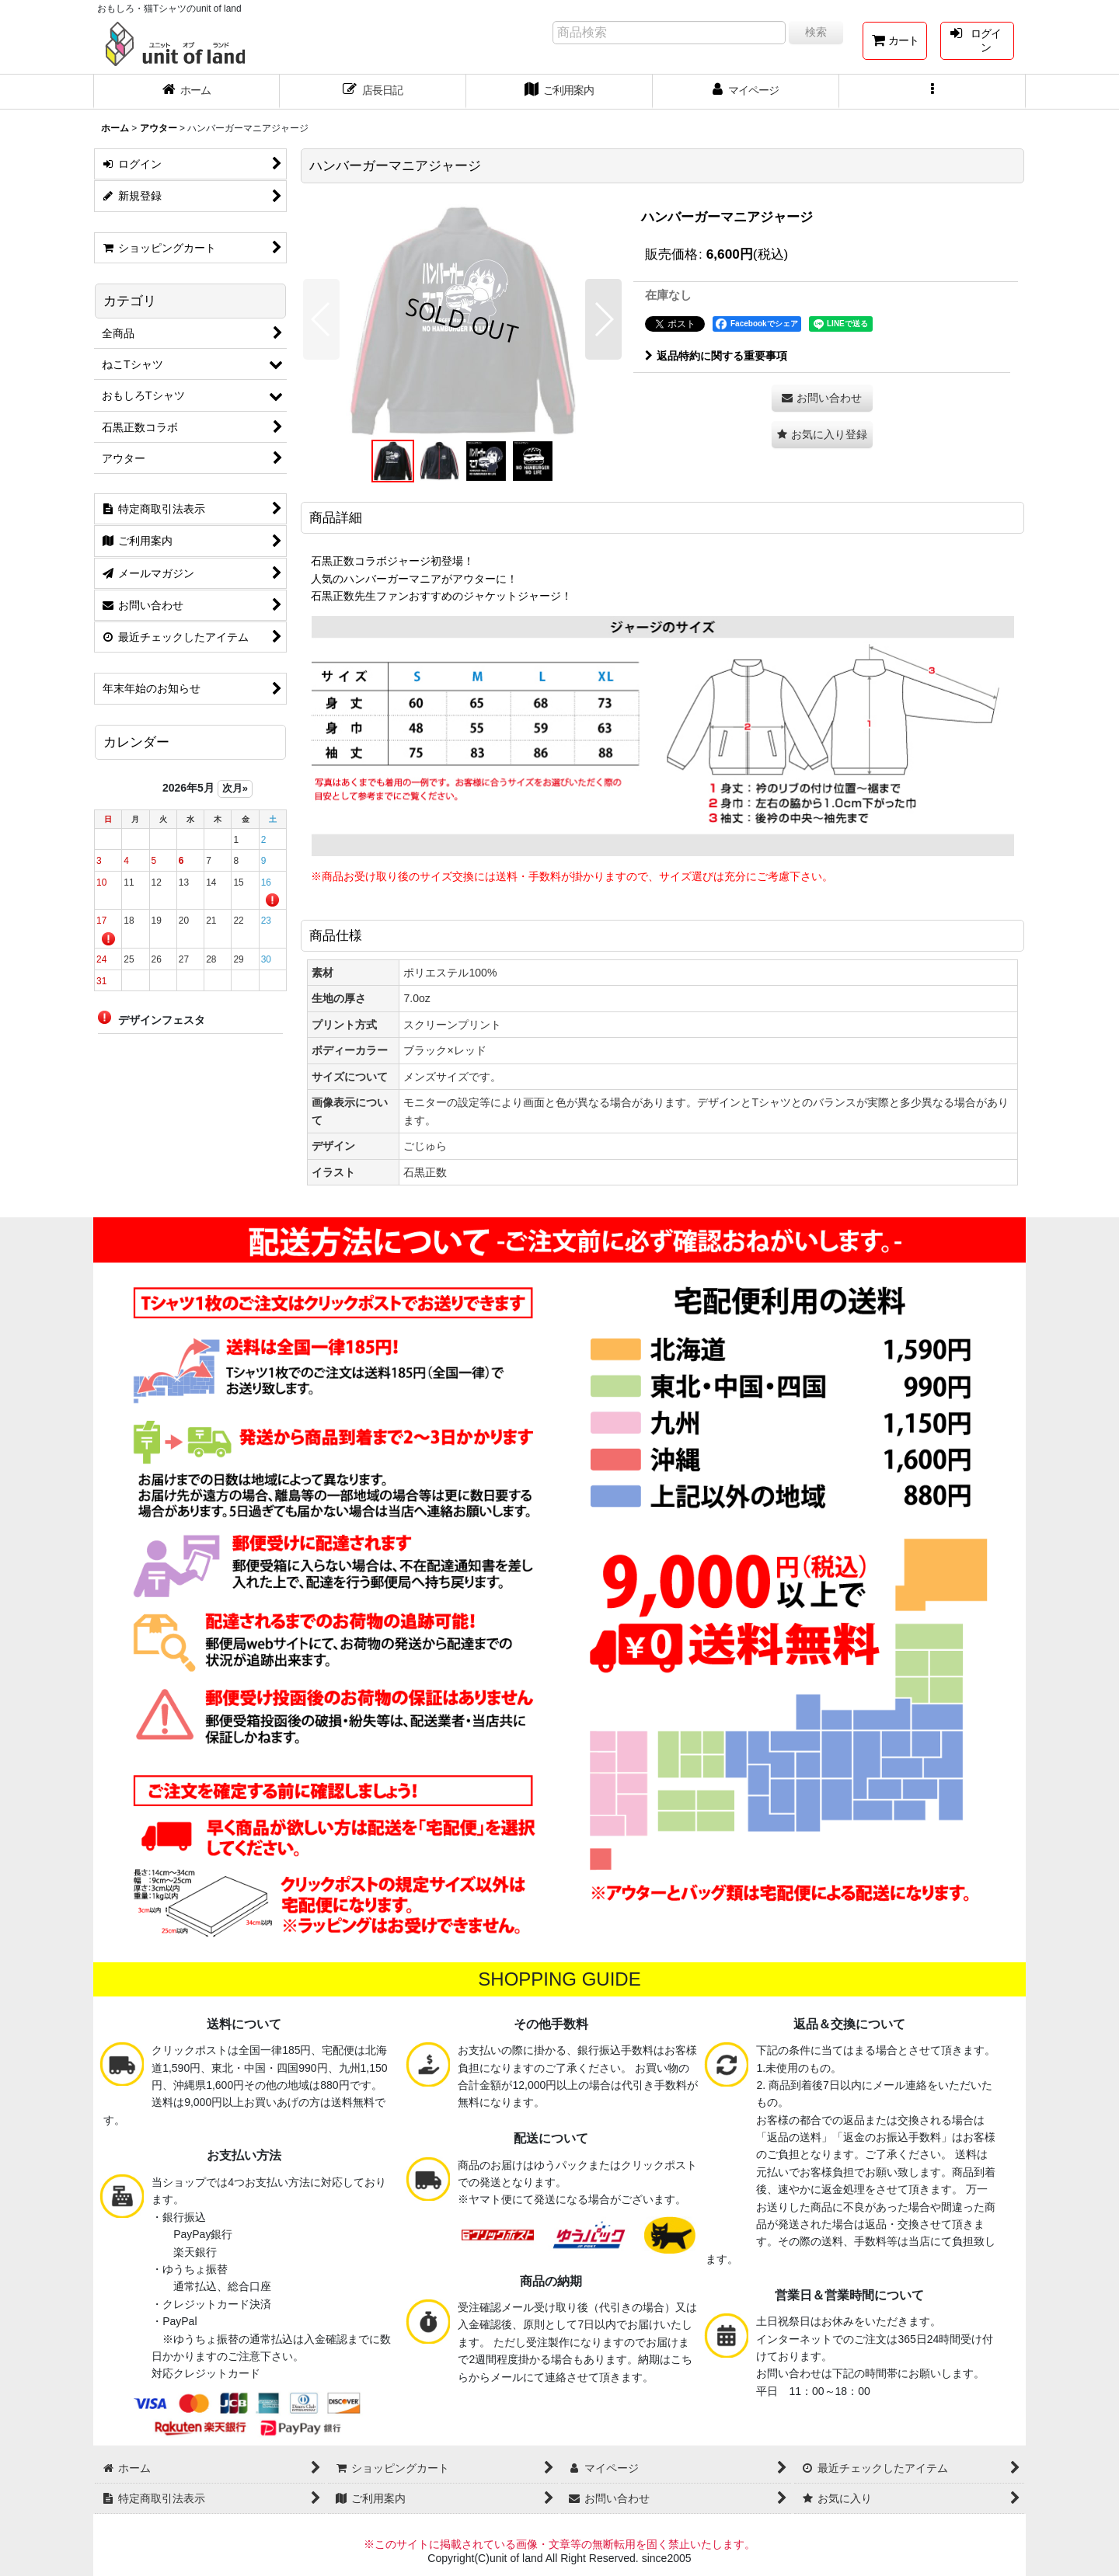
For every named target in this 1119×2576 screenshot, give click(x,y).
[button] (932, 92)
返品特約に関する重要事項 (716, 356)
